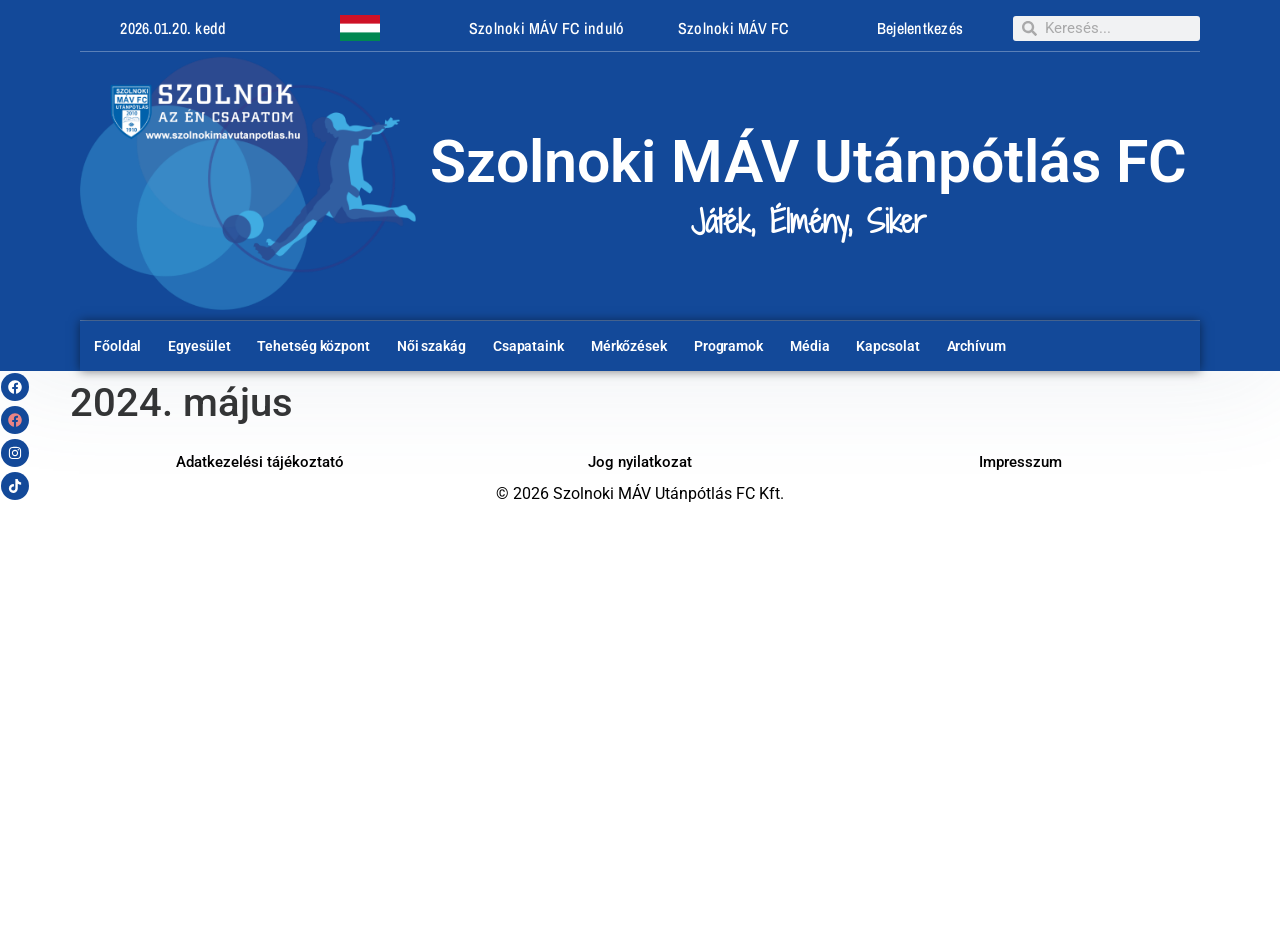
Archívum (976, 346)
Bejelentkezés (920, 28)
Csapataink (528, 346)
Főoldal (117, 346)
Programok (728, 346)
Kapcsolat (887, 346)
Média (810, 346)
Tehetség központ (313, 346)
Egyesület (199, 346)
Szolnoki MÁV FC (733, 28)
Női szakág (431, 346)
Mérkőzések (629, 346)
